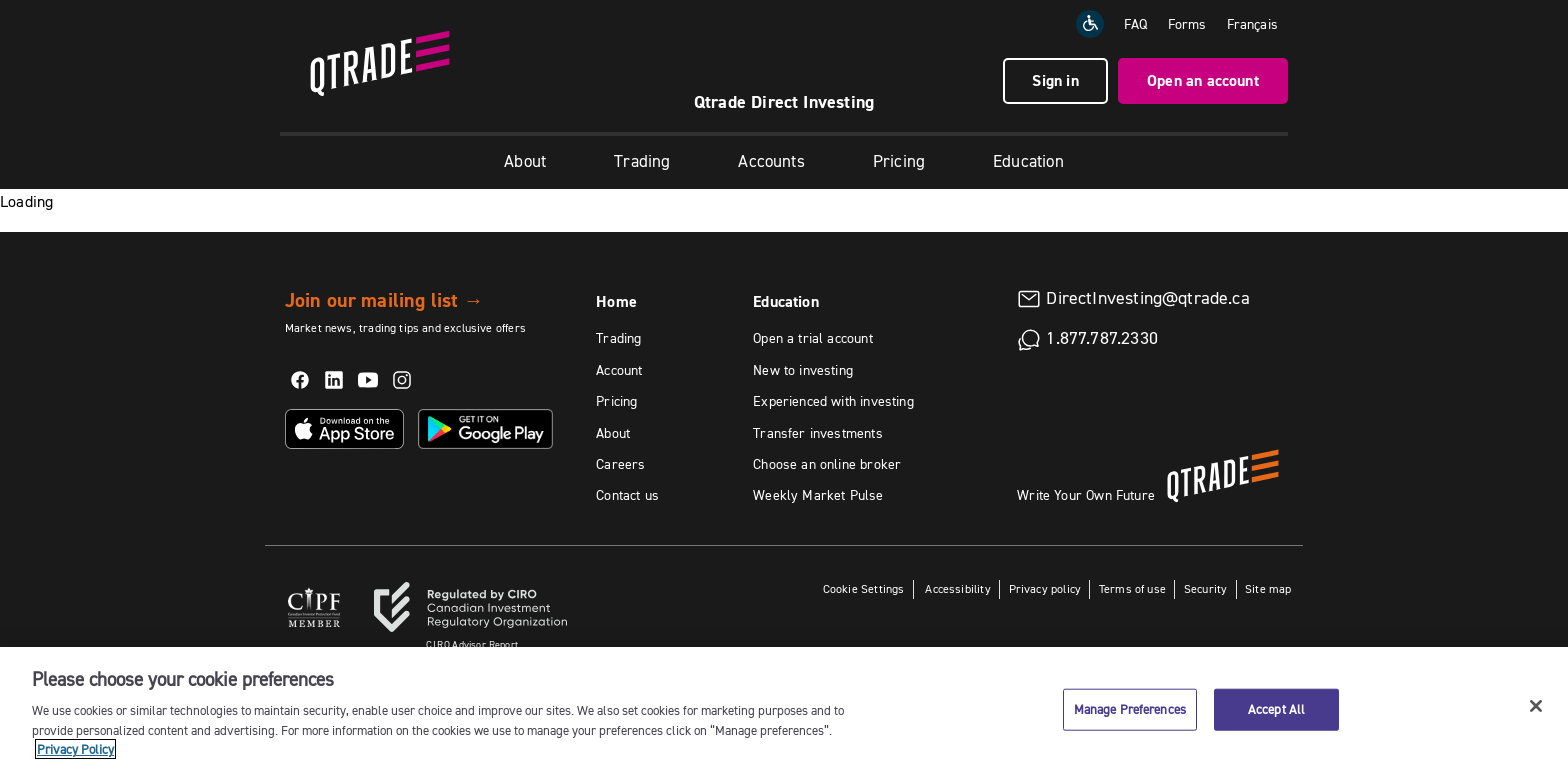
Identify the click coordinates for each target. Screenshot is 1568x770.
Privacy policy (1045, 588)
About (525, 161)
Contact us (627, 495)
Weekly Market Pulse (818, 495)
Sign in (1055, 80)
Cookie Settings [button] (864, 588)
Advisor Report (472, 644)
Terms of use (1132, 588)
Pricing (899, 161)
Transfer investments (818, 433)
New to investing (803, 370)
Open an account (1203, 80)
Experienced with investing (833, 401)
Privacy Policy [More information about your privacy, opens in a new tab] (75, 749)
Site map (1268, 588)
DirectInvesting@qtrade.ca (1148, 298)
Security (1205, 588)
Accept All (1276, 709)
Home (616, 301)
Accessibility (956, 588)
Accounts (771, 161)
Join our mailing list (384, 300)
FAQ (1136, 24)
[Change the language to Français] (1252, 24)
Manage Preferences (1130, 709)
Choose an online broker (827, 464)
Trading (642, 161)
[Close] (1536, 706)
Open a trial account (813, 338)
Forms (1187, 24)
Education (1028, 161)
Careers (620, 464)
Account (619, 370)
